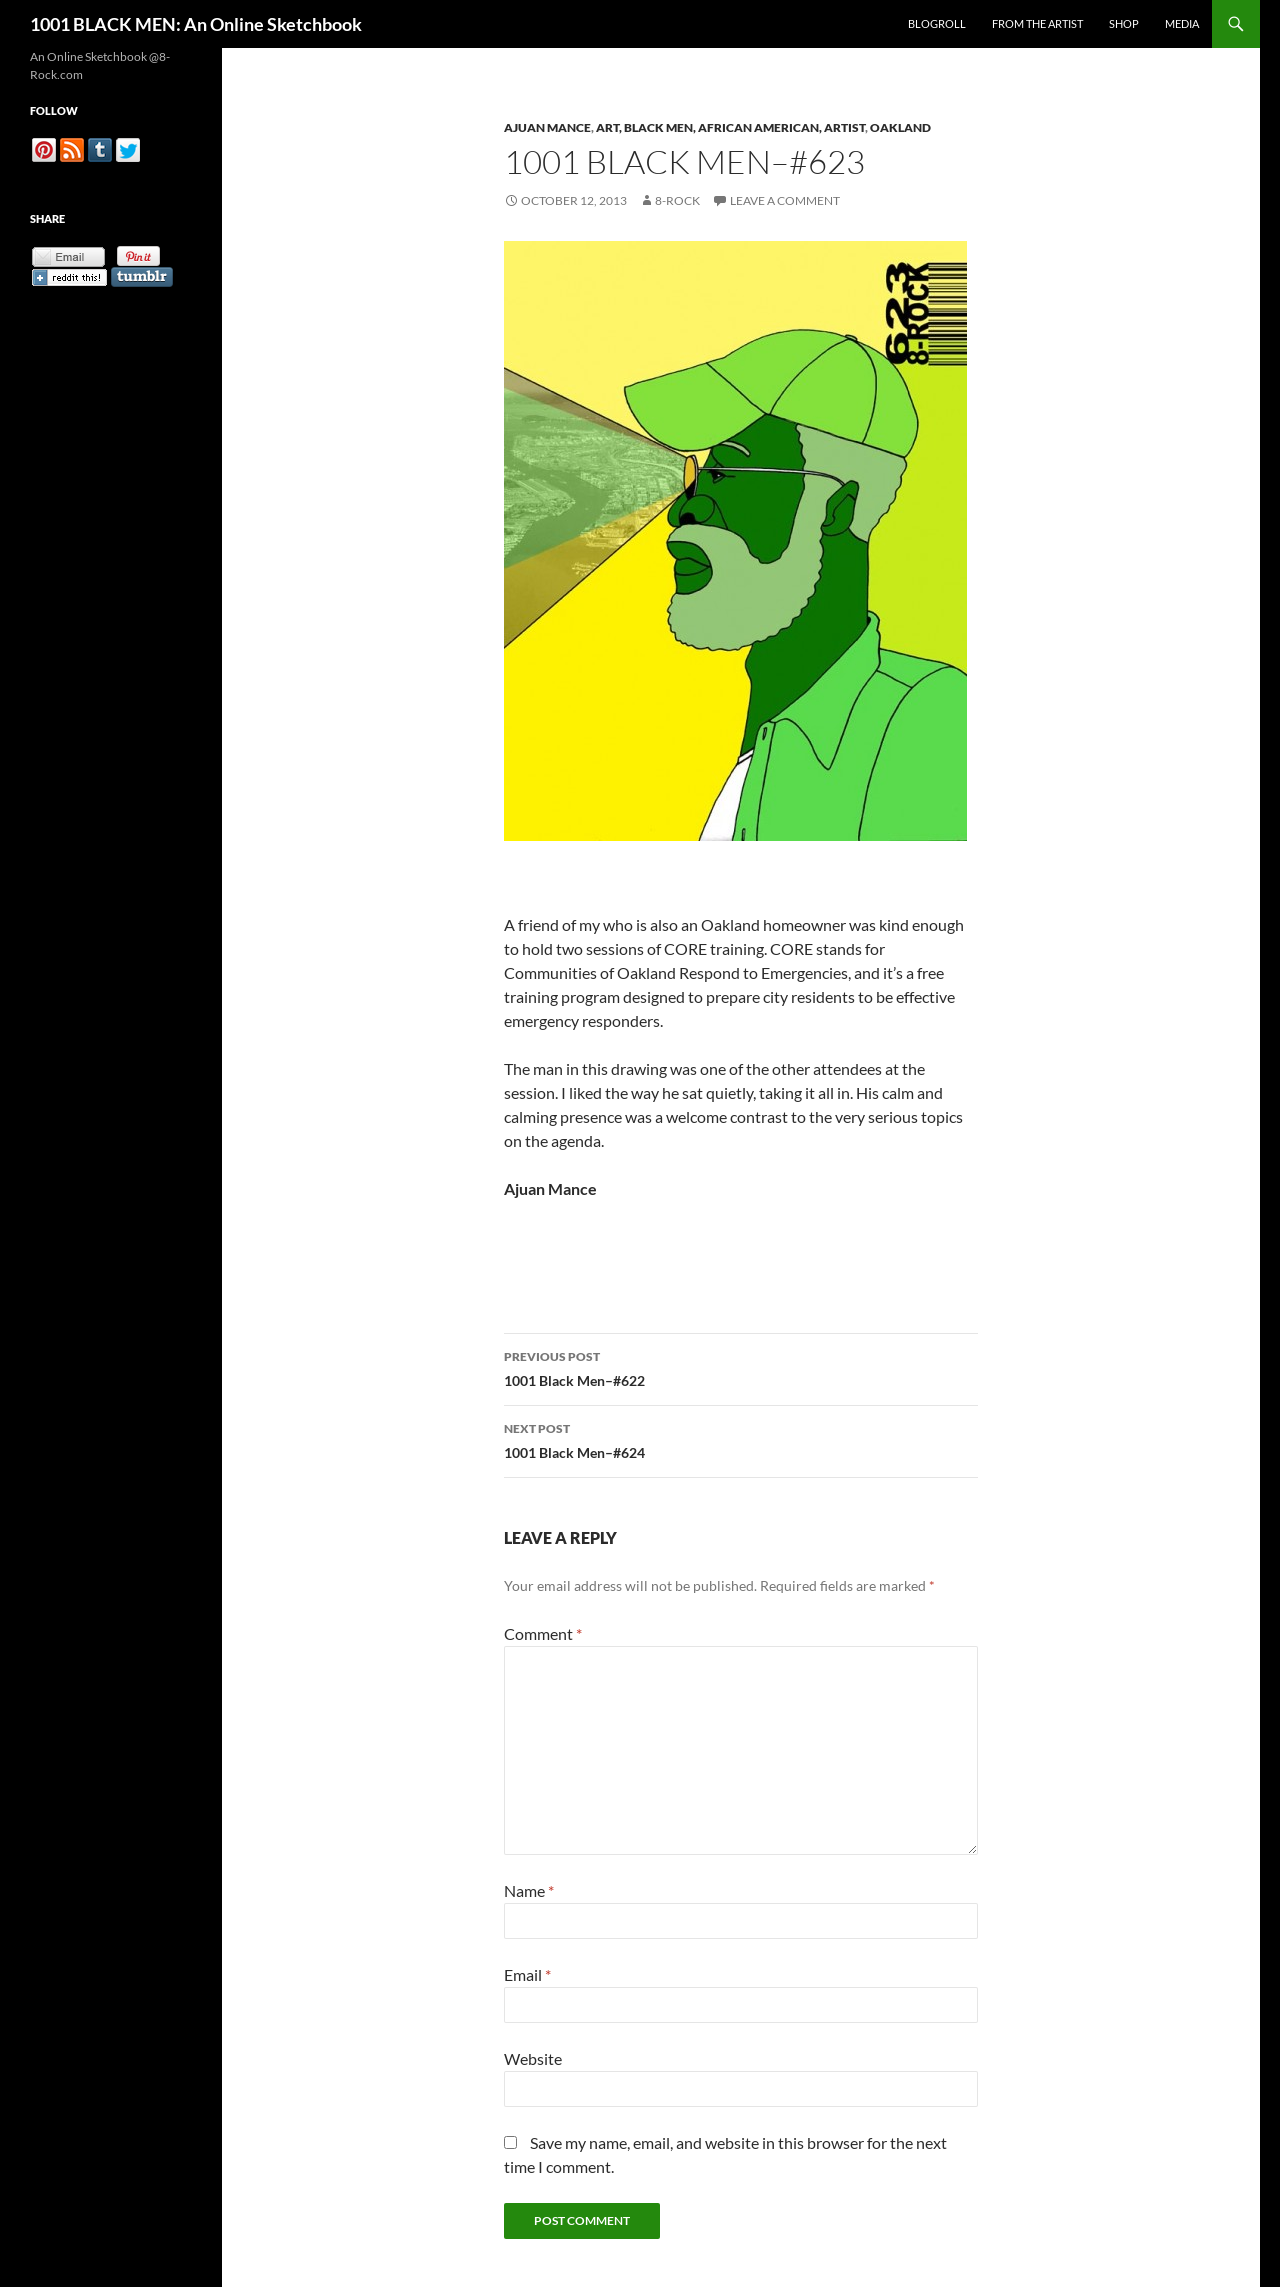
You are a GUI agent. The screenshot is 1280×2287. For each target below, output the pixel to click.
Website (533, 2058)
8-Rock (677, 200)
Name (529, 1890)
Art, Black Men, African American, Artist (730, 127)
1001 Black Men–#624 (741, 1439)
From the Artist (1037, 23)
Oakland (900, 127)
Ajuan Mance (547, 127)
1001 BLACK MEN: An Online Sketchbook (196, 24)
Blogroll (937, 23)
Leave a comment (785, 200)
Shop (1124, 23)
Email (527, 1974)
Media (1182, 23)
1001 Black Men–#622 (741, 1367)
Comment (543, 1633)
